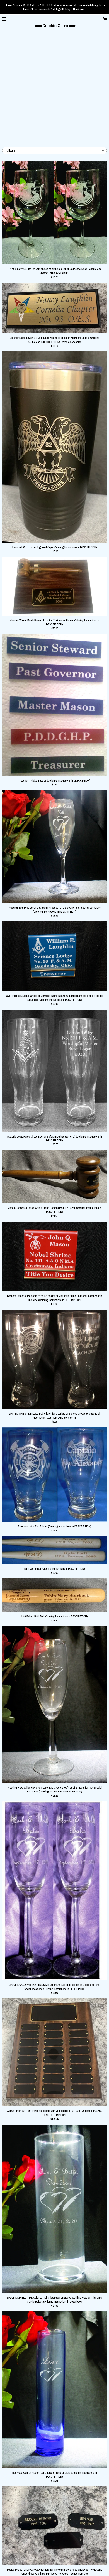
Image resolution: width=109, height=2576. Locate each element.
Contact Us (54, 2529)
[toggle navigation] (4, 19)
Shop (54, 2512)
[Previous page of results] (27, 2478)
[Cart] (105, 20)
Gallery (54, 2518)
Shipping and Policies (54, 2523)
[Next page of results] (82, 2478)
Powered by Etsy (54, 2569)
